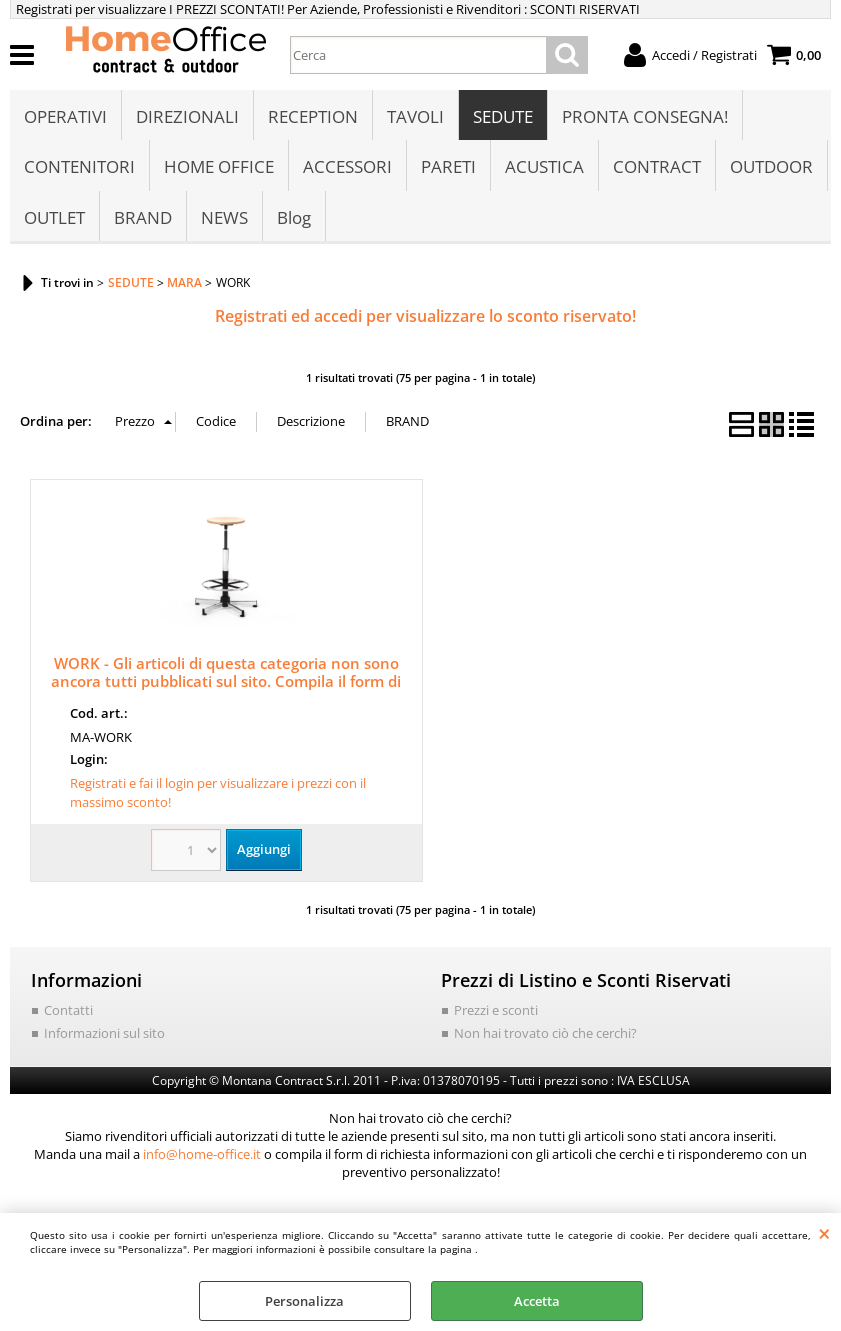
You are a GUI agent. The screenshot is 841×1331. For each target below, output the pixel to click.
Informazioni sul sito (104, 1033)
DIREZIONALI (187, 116)
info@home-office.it (202, 1154)
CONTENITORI (79, 166)
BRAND (143, 217)
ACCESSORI (347, 166)
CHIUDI (824, 1233)
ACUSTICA (544, 166)
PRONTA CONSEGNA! (645, 116)
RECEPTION (313, 116)
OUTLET (54, 217)
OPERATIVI (65, 116)
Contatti (68, 1010)
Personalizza (304, 1301)
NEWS (224, 217)
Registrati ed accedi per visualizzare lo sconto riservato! (425, 316)
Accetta (537, 1301)
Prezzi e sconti (496, 1010)
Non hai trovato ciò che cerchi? (545, 1033)
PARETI (448, 166)
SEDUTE (503, 116)
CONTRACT (657, 166)
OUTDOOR (771, 166)
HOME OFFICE (219, 166)
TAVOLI (415, 116)
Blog (294, 217)
